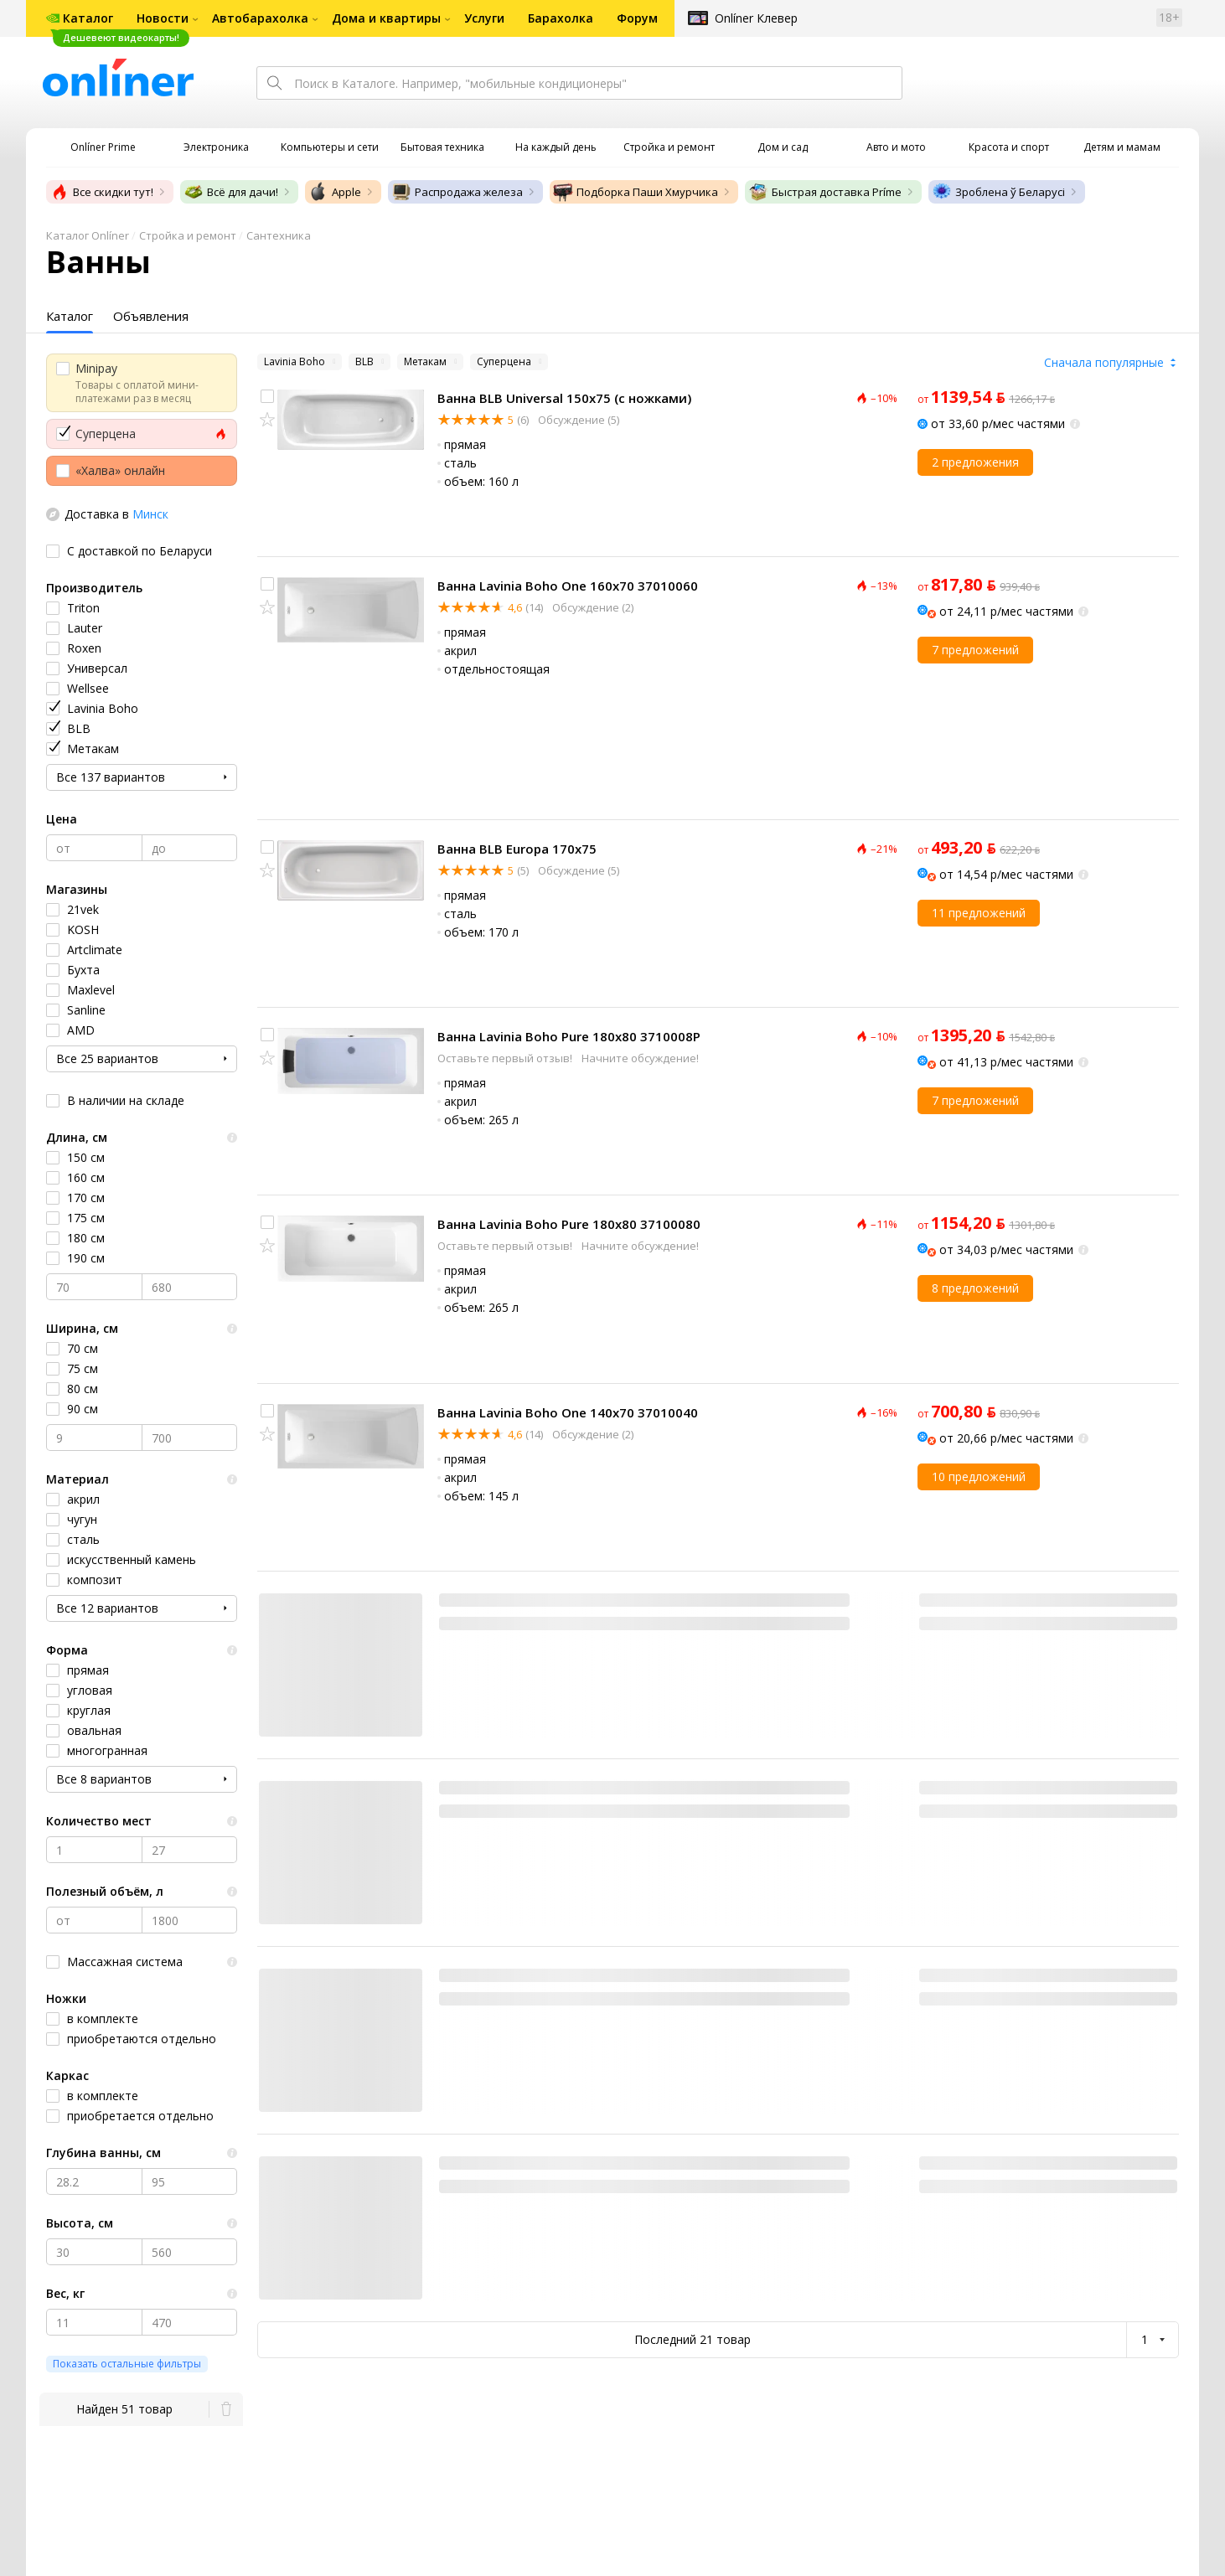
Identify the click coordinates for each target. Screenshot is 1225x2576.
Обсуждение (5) (577, 419)
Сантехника (278, 235)
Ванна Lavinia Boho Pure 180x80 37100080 (568, 1224)
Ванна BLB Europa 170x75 (517, 848)
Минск (150, 514)
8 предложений (975, 1288)
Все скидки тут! (101, 192)
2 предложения (975, 462)
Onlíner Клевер (756, 18)
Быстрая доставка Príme (825, 192)
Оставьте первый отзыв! (506, 1058)
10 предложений (979, 1476)
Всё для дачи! (230, 192)
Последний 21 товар (692, 2339)
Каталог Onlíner (87, 235)
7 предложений (975, 650)
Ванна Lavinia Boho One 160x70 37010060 (567, 585)
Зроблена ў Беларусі (998, 192)
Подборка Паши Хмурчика (635, 192)
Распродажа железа (457, 192)
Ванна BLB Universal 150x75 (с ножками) (564, 398)
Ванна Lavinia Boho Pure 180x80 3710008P (568, 1036)
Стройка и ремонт (187, 235)
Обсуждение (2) (591, 607)
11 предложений (979, 913)
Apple (334, 192)
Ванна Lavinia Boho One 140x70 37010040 (567, 1412)
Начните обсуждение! (640, 1058)
